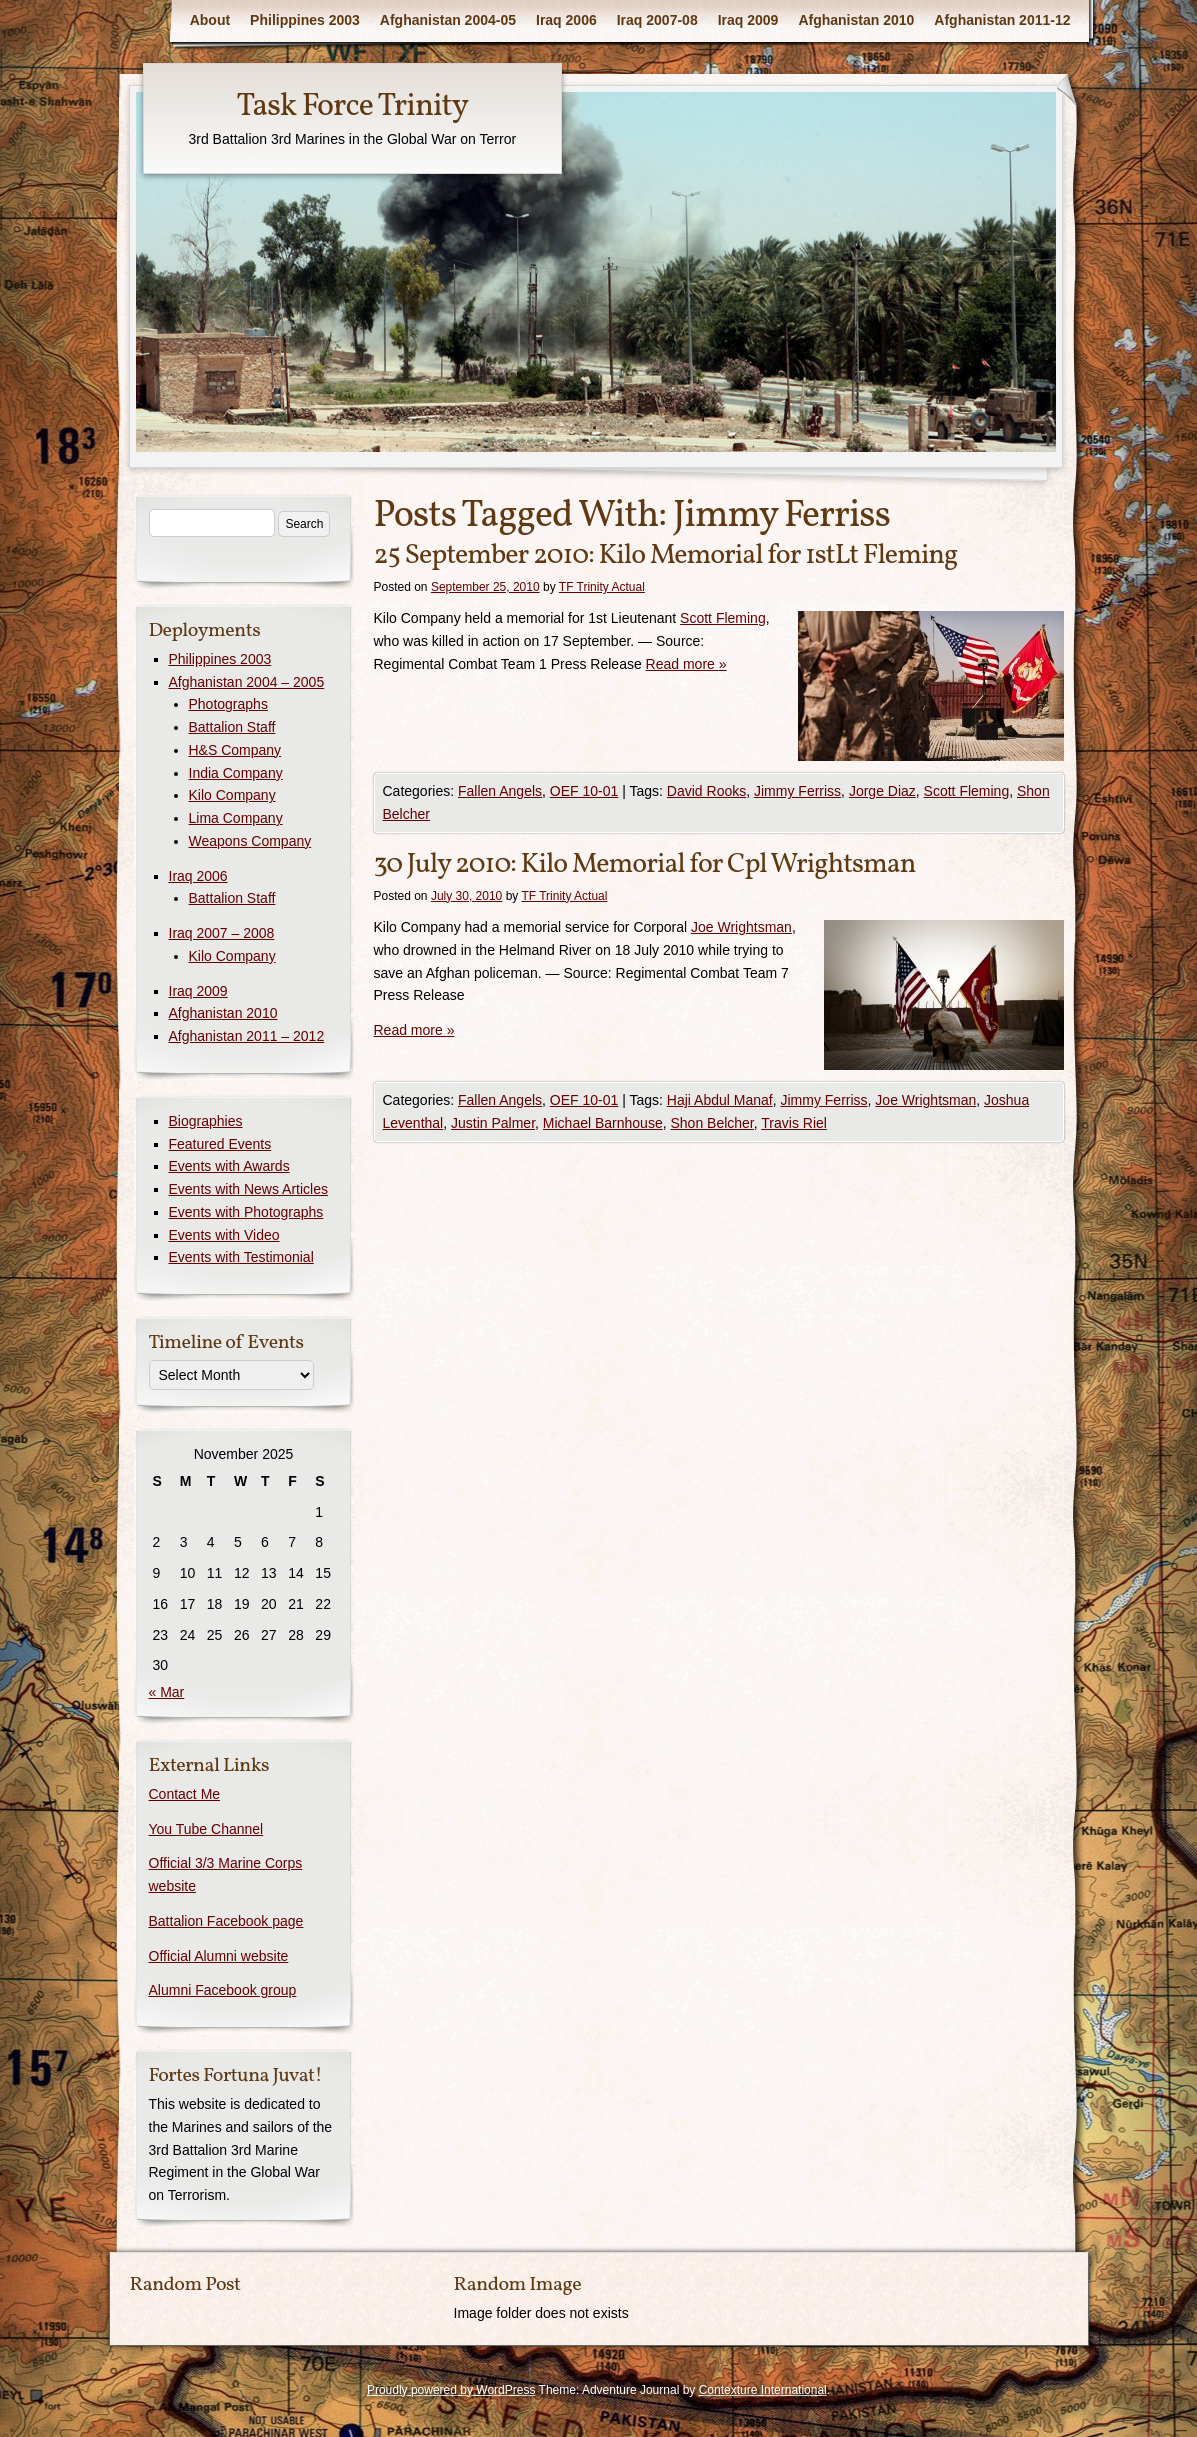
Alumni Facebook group (223, 1990)
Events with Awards (229, 1166)
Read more (686, 664)
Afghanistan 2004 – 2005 (247, 682)
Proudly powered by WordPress (451, 2390)
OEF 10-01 (584, 791)
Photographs (228, 704)
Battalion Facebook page (226, 1921)
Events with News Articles (249, 1189)
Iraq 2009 (748, 20)
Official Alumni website (219, 1956)
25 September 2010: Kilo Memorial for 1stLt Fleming (666, 555)
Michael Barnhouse (603, 1123)
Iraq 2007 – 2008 (222, 933)
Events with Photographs (246, 1212)
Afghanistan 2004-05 (448, 20)
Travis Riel (794, 1123)
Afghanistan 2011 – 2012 (247, 1036)
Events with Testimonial (241, 1257)
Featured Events (220, 1144)
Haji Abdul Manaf (720, 1100)
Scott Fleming (723, 618)
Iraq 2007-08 (657, 20)
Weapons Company (250, 841)
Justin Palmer (493, 1123)
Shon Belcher (711, 1123)
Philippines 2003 (305, 20)
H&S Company (235, 750)
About (210, 20)
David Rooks (706, 791)
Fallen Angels (500, 791)
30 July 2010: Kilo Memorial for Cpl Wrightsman (645, 864)
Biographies (206, 1121)
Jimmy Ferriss (797, 791)
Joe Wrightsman (741, 927)
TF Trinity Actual (602, 587)
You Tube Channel (206, 1829)
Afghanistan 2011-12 (1002, 20)
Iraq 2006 (566, 20)
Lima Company (236, 818)
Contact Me (185, 1794)
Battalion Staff (232, 727)
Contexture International (763, 2390)
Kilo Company (232, 795)
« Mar (167, 1692)
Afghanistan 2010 (856, 20)
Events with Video (224, 1235)
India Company (236, 773)
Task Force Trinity (352, 107)
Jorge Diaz (882, 791)
